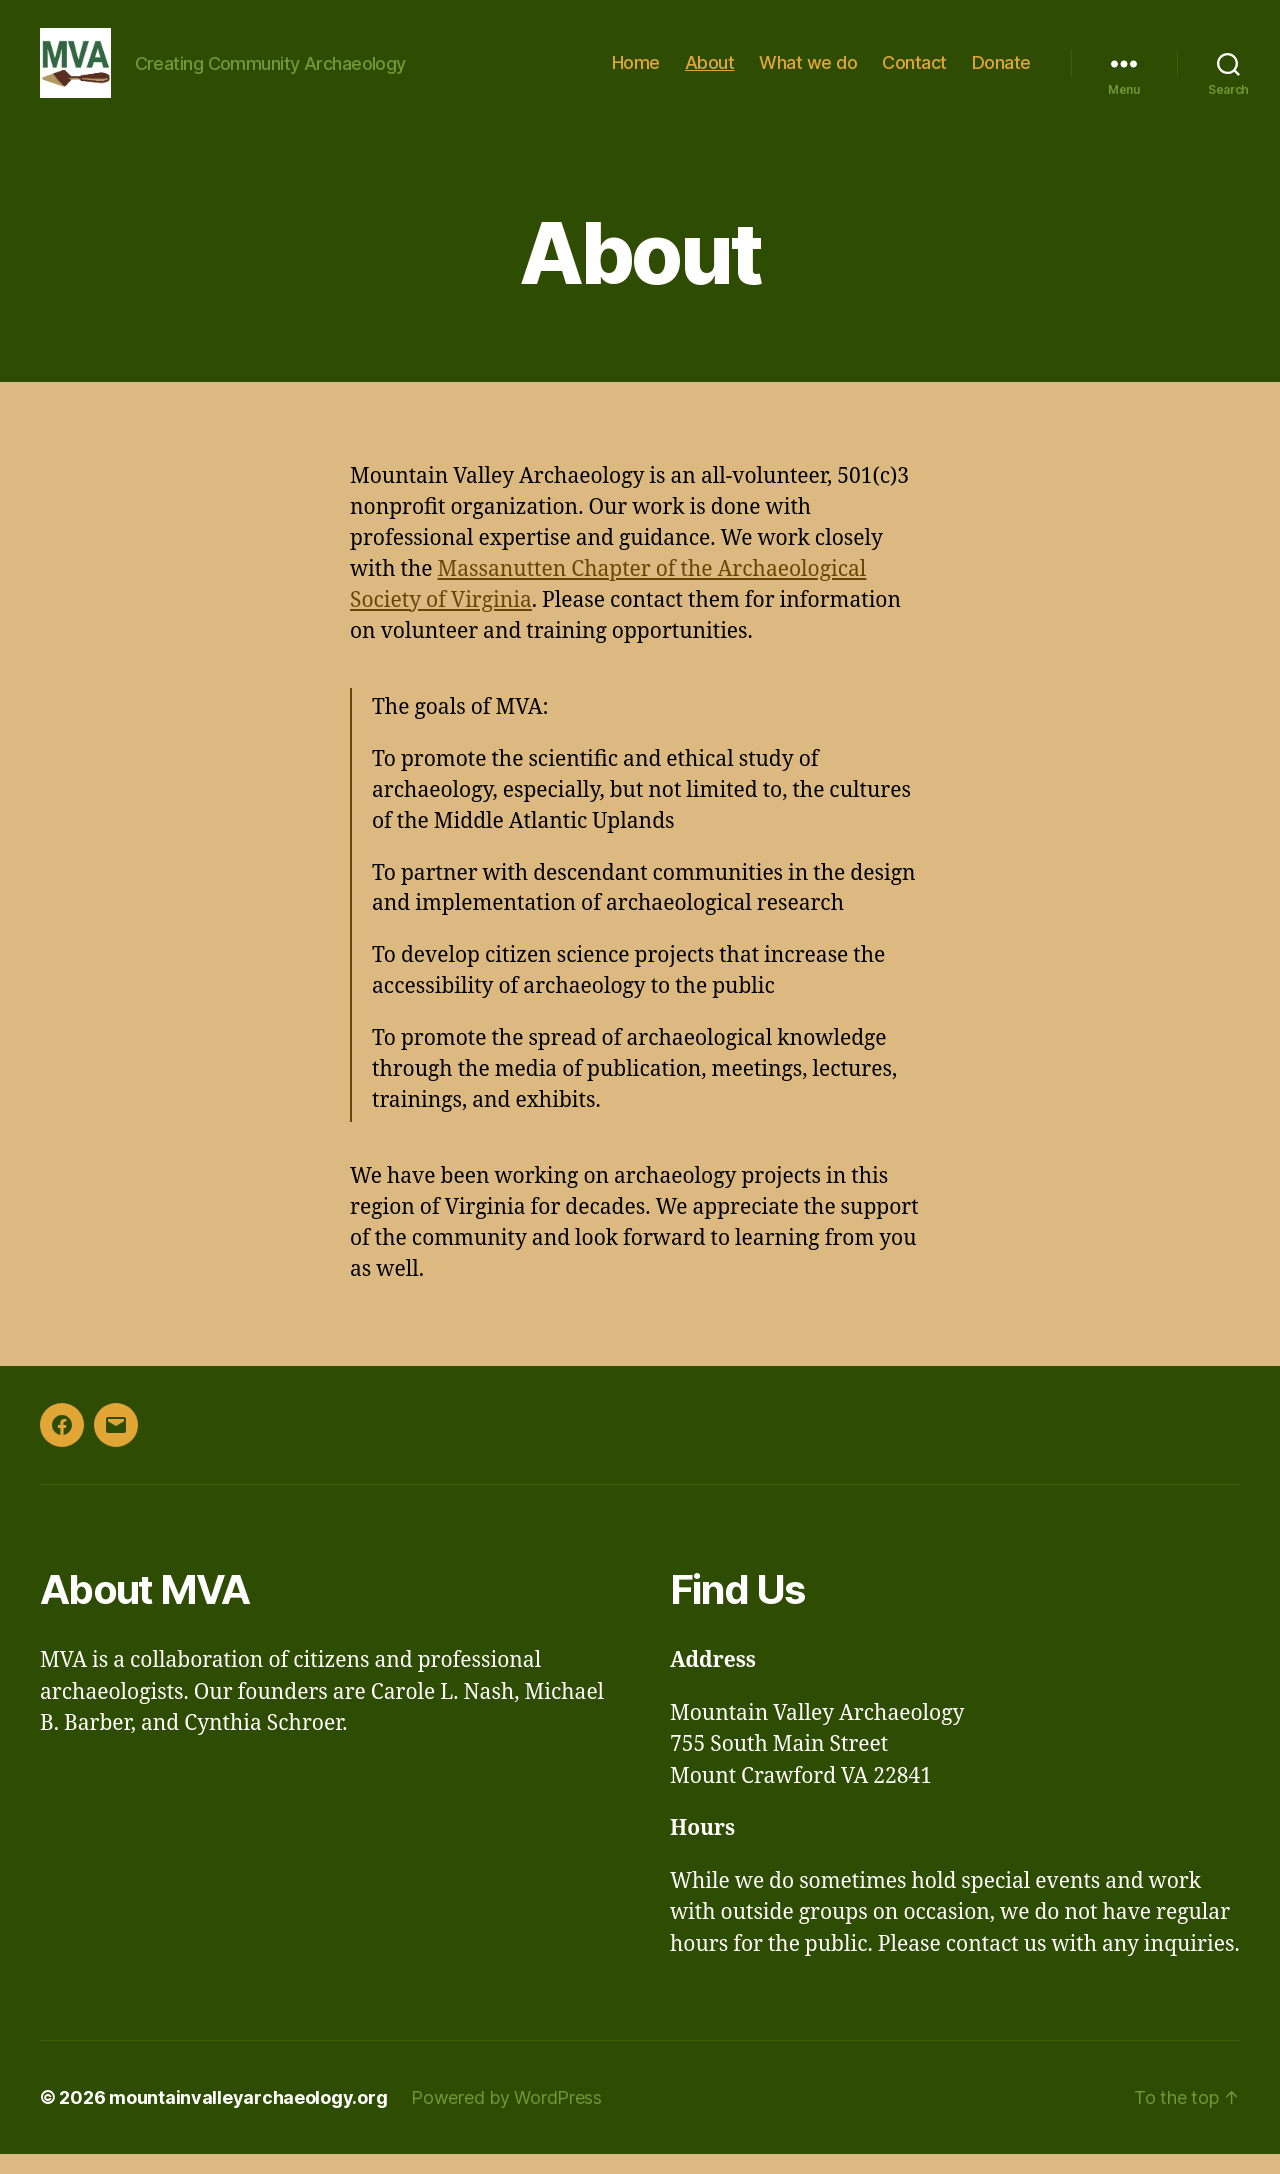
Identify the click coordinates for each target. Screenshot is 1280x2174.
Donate (1001, 72)
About (710, 72)
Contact (914, 72)
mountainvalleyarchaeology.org (248, 2117)
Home (636, 72)
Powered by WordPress (506, 2117)
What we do (808, 72)
